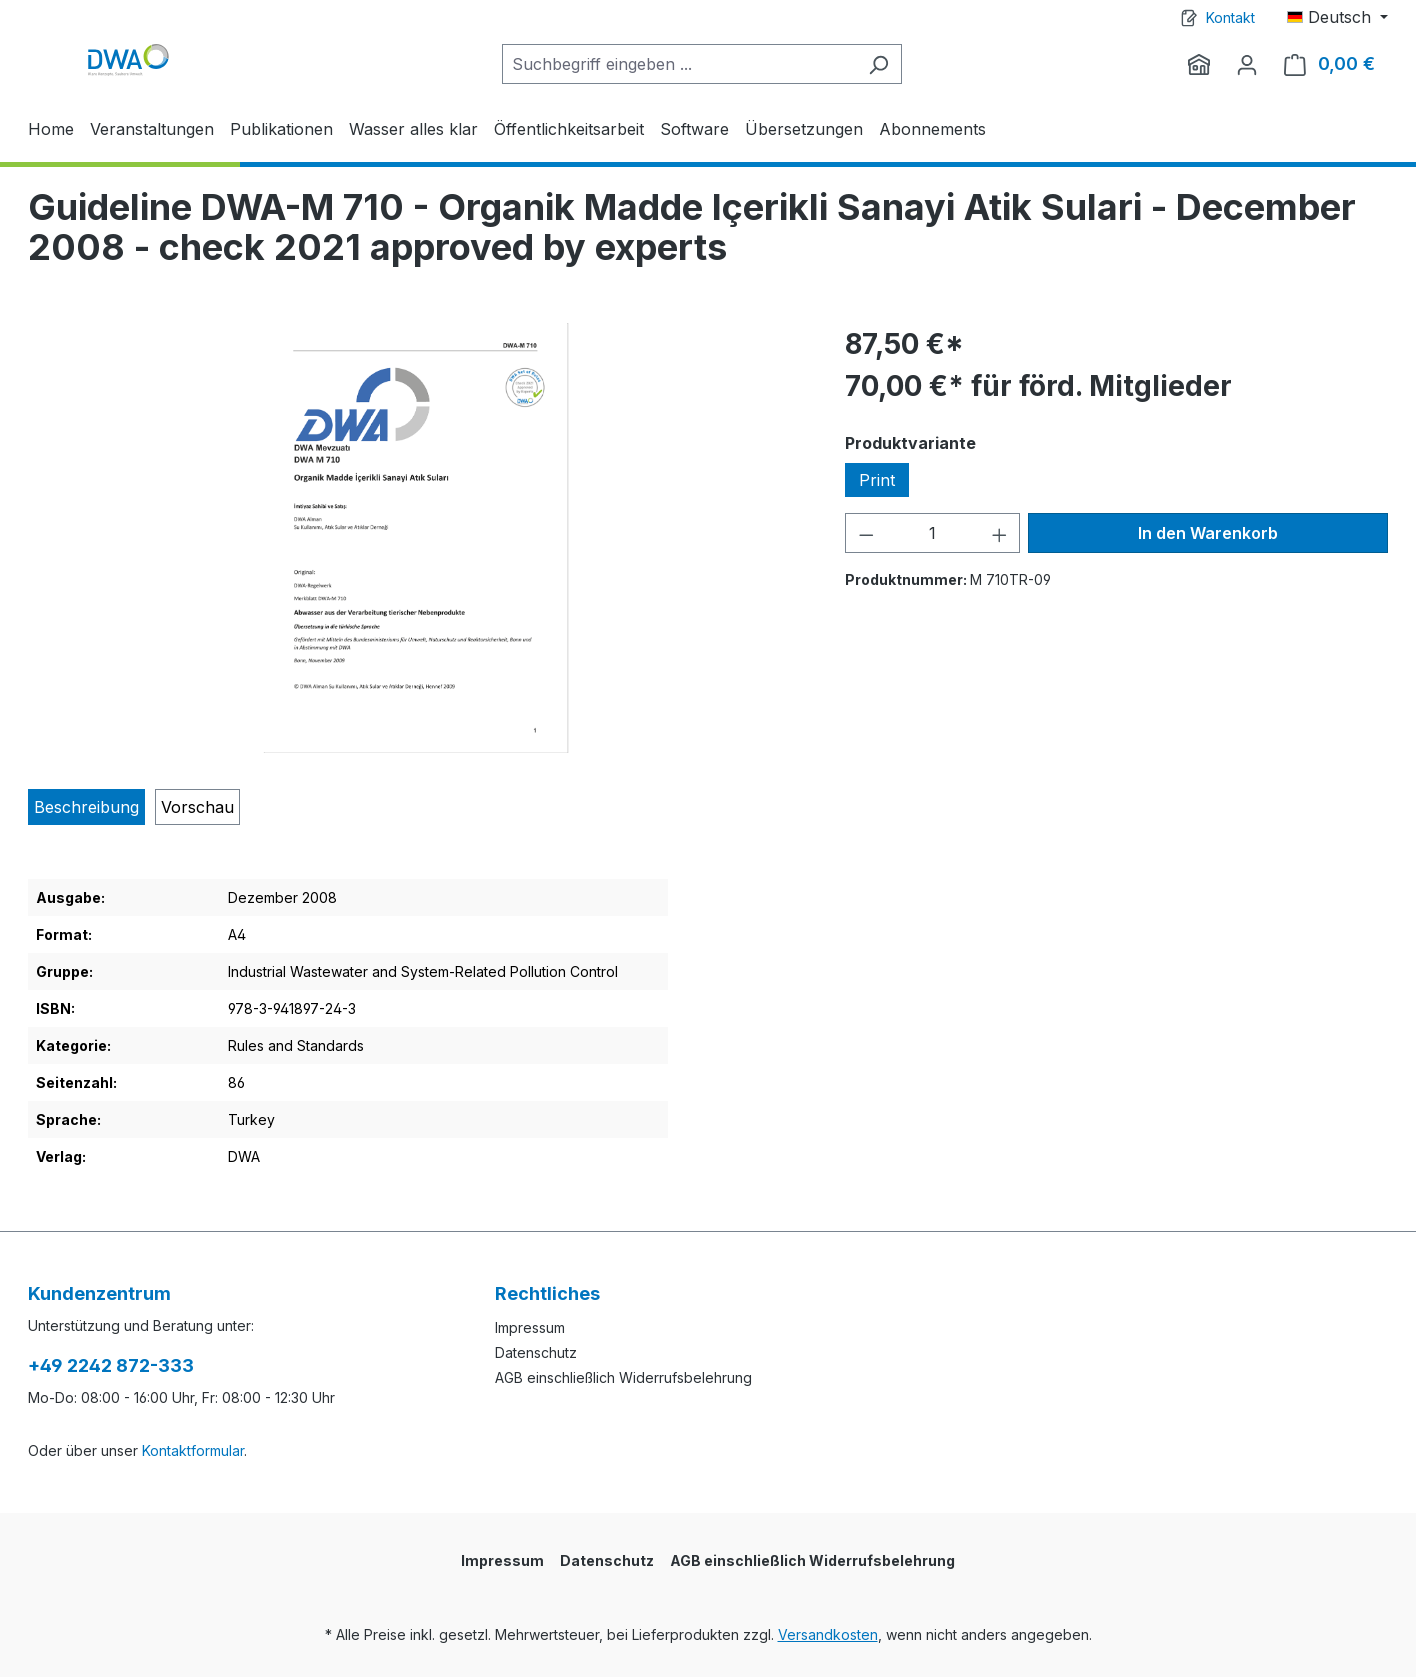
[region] (416, 538)
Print (877, 480)
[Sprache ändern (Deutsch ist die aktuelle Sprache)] (1337, 17)
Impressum (530, 1327)
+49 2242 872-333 (111, 1365)
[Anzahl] (932, 533)
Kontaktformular (193, 1450)
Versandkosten (828, 1634)
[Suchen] (878, 64)
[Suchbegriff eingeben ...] (679, 64)
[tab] (86, 807)
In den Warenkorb (1208, 533)
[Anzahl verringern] (866, 533)
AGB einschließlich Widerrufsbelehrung (623, 1377)
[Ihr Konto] (1247, 64)
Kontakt (1230, 17)
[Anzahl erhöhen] (1000, 533)
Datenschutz (536, 1352)
